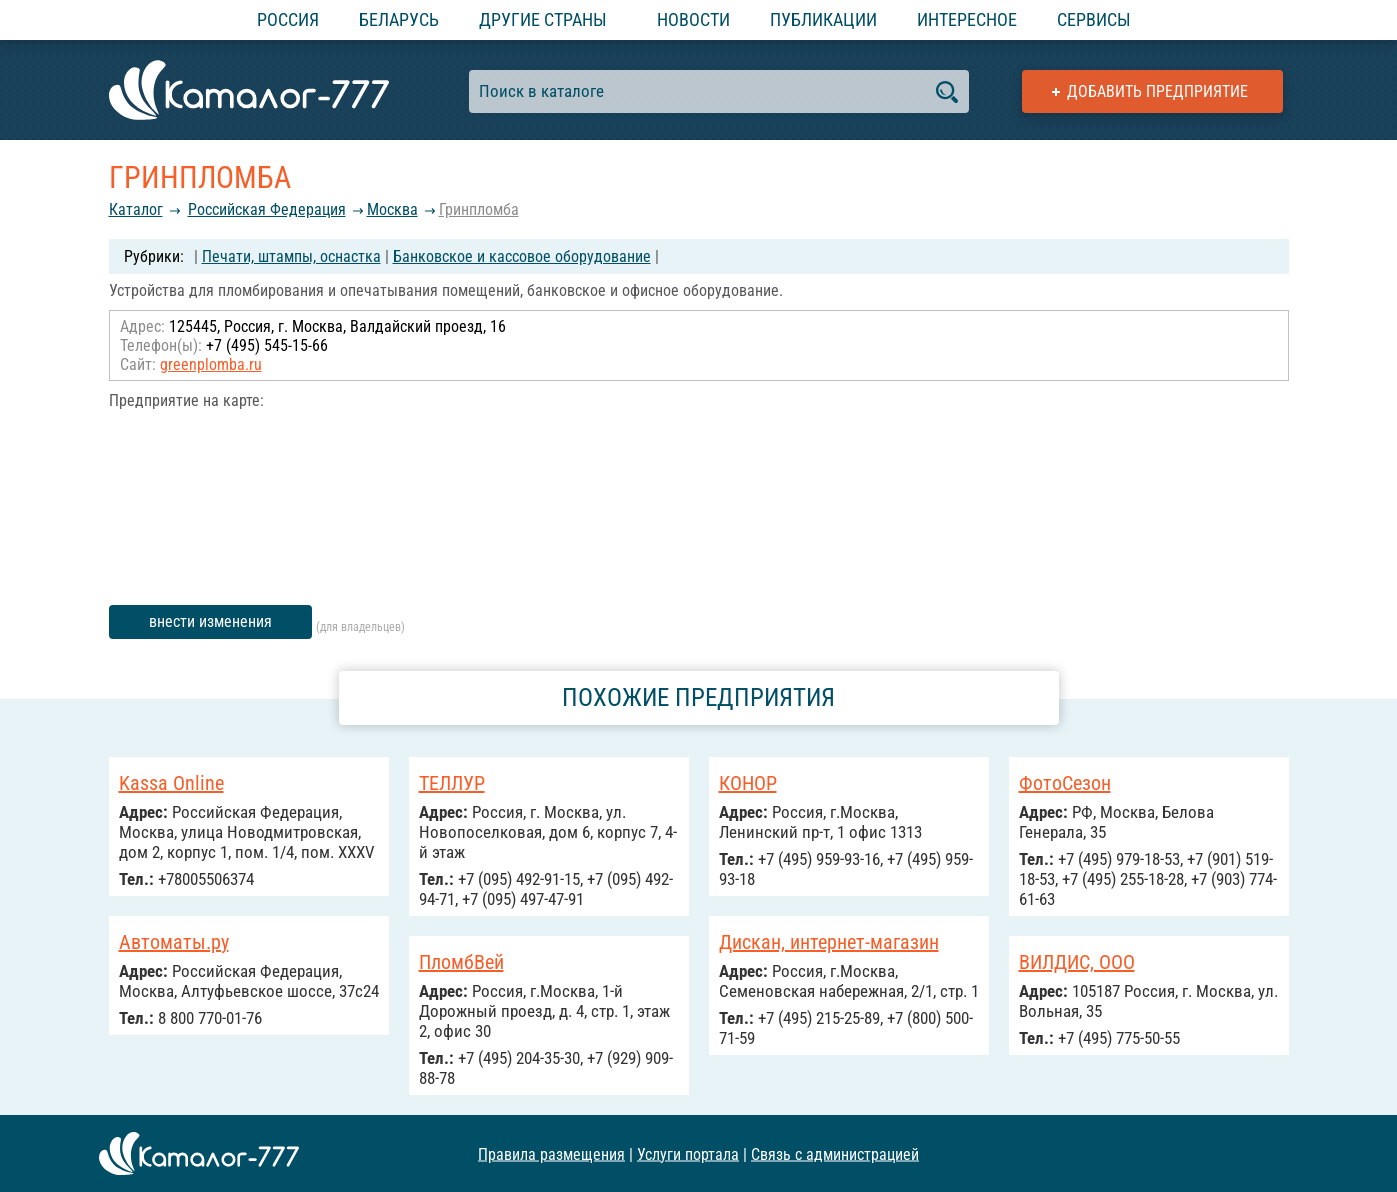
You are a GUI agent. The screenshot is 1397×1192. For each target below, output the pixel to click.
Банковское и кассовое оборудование (522, 256)
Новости (693, 19)
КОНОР (748, 783)
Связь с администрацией (835, 1153)
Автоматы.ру (174, 942)
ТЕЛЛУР (452, 783)
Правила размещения (551, 1153)
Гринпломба (479, 209)
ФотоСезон (1065, 783)
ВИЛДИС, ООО (1077, 962)
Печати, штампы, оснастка (291, 256)
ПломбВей (461, 962)
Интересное (967, 19)
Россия (288, 19)
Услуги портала (688, 1153)
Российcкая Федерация (267, 209)
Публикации (823, 19)
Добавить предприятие (1157, 91)
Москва (392, 209)
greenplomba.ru (211, 364)
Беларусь (399, 19)
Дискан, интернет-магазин (829, 942)
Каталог (136, 209)
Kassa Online (171, 783)
